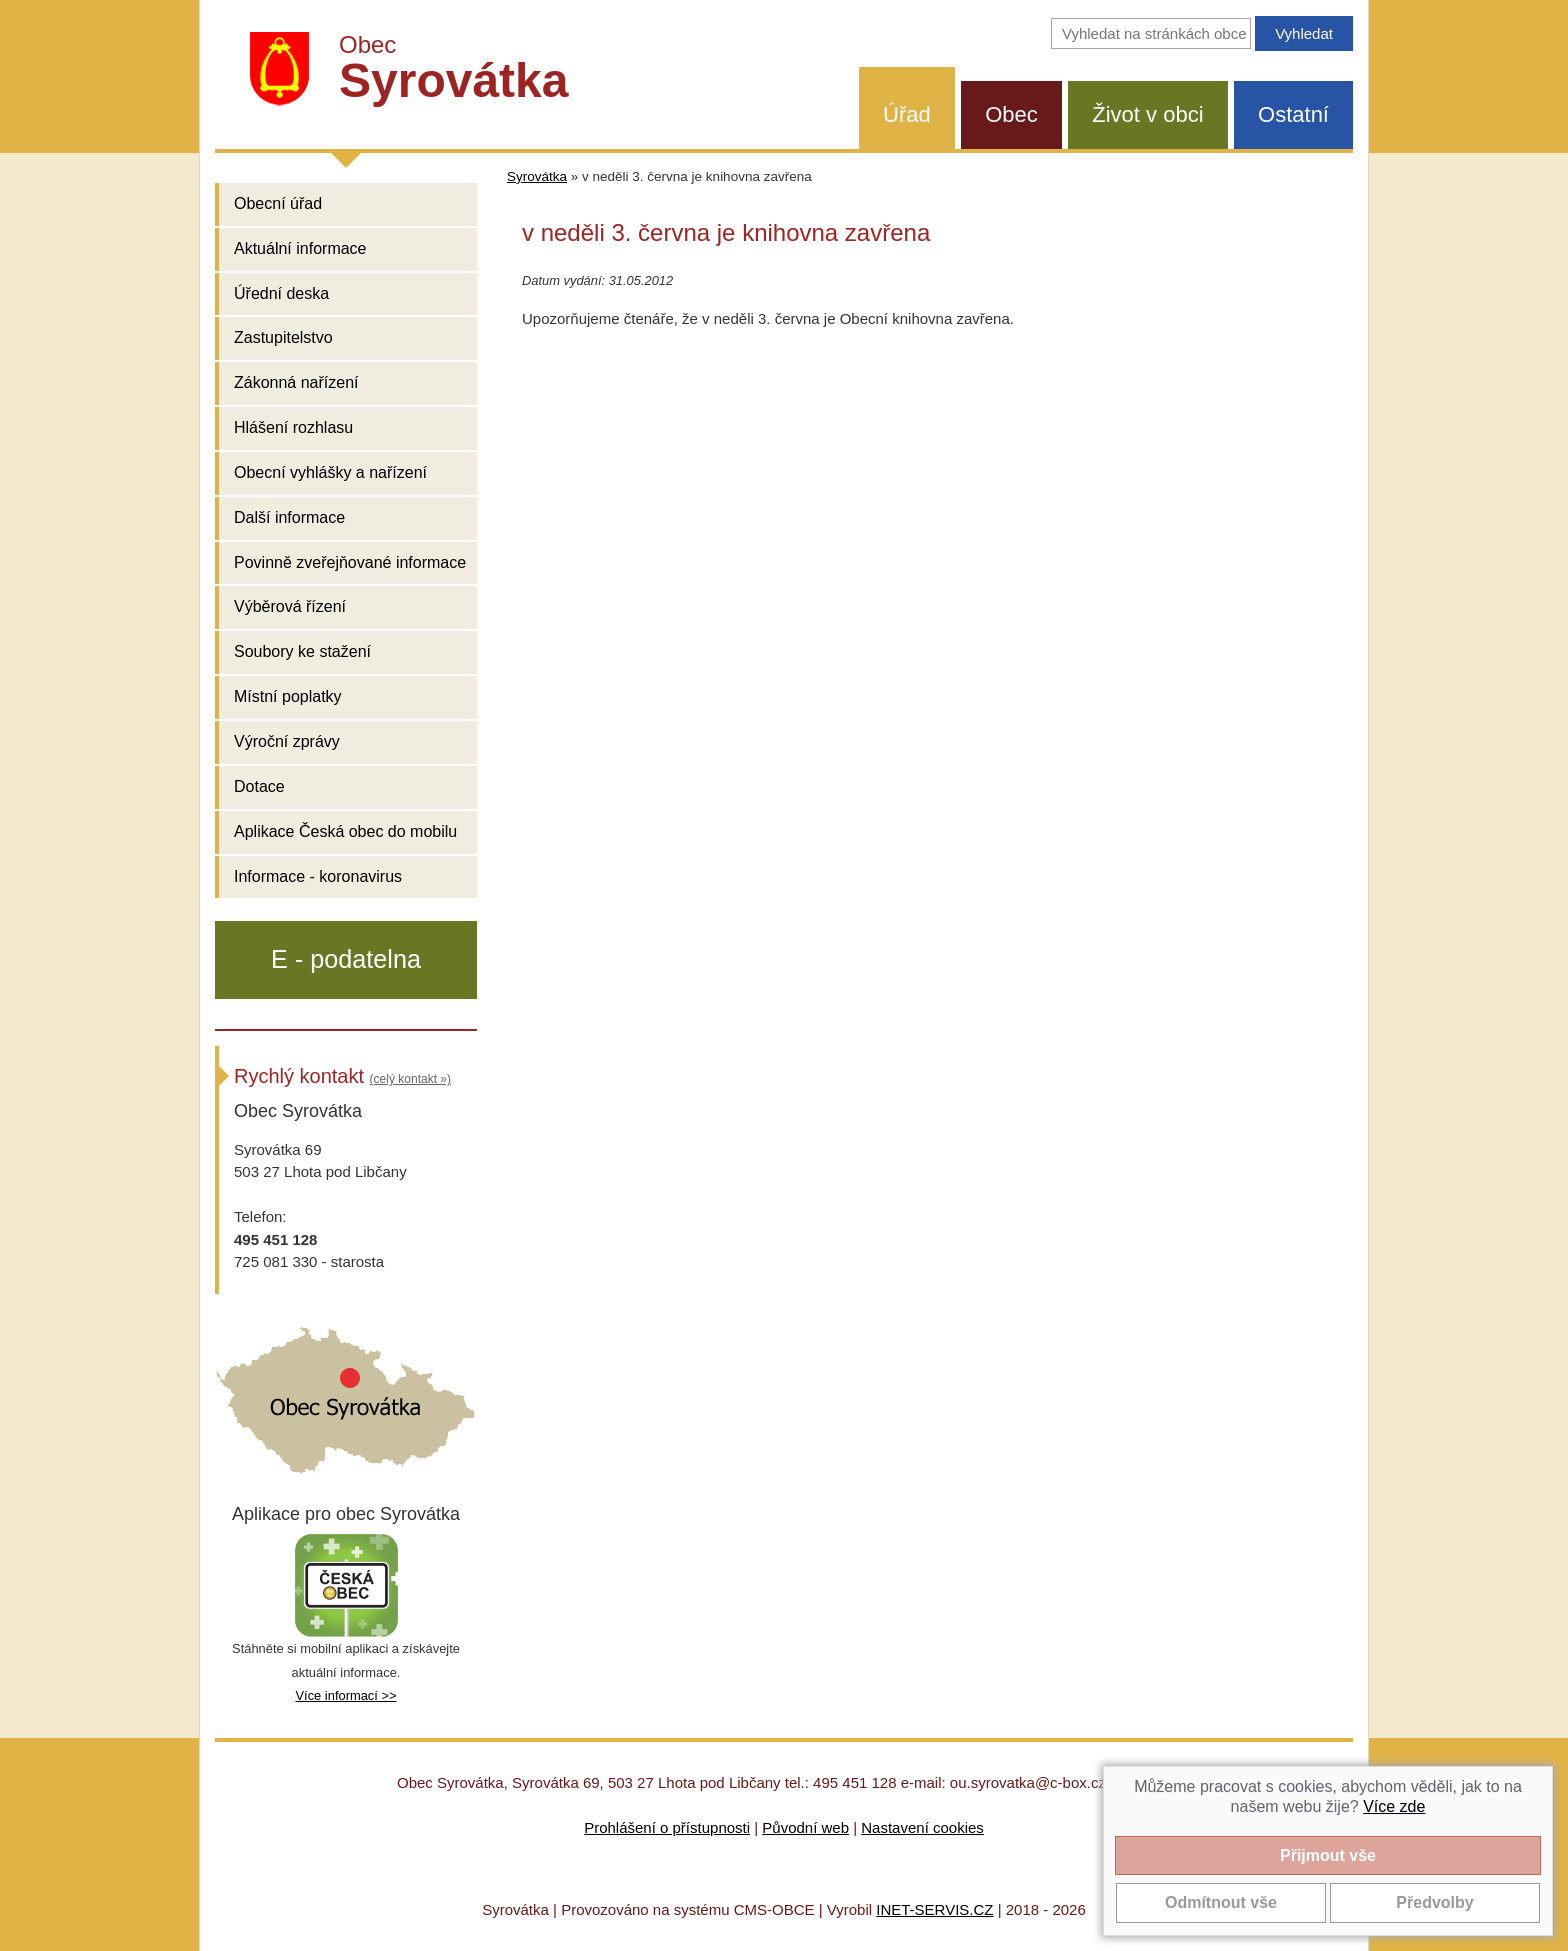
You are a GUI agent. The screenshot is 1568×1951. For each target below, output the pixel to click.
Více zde (1394, 1806)
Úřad (907, 114)
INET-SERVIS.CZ (934, 1909)
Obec (1011, 114)
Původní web (805, 1827)
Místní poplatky (288, 696)
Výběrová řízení (290, 606)
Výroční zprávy (287, 741)
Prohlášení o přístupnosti (667, 1827)
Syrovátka (537, 176)
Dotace (259, 786)
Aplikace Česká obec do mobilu (345, 831)
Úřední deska (281, 293)
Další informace (289, 517)
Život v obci (1147, 114)
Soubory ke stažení (302, 651)
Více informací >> (345, 1695)
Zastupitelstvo (283, 337)
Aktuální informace (300, 248)
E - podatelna (346, 959)
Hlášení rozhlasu (293, 427)
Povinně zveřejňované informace (350, 562)
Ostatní (1293, 114)
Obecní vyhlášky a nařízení (330, 472)
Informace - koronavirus (318, 876)
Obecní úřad (278, 203)
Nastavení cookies (922, 1827)
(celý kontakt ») (410, 1079)
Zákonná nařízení (296, 382)
